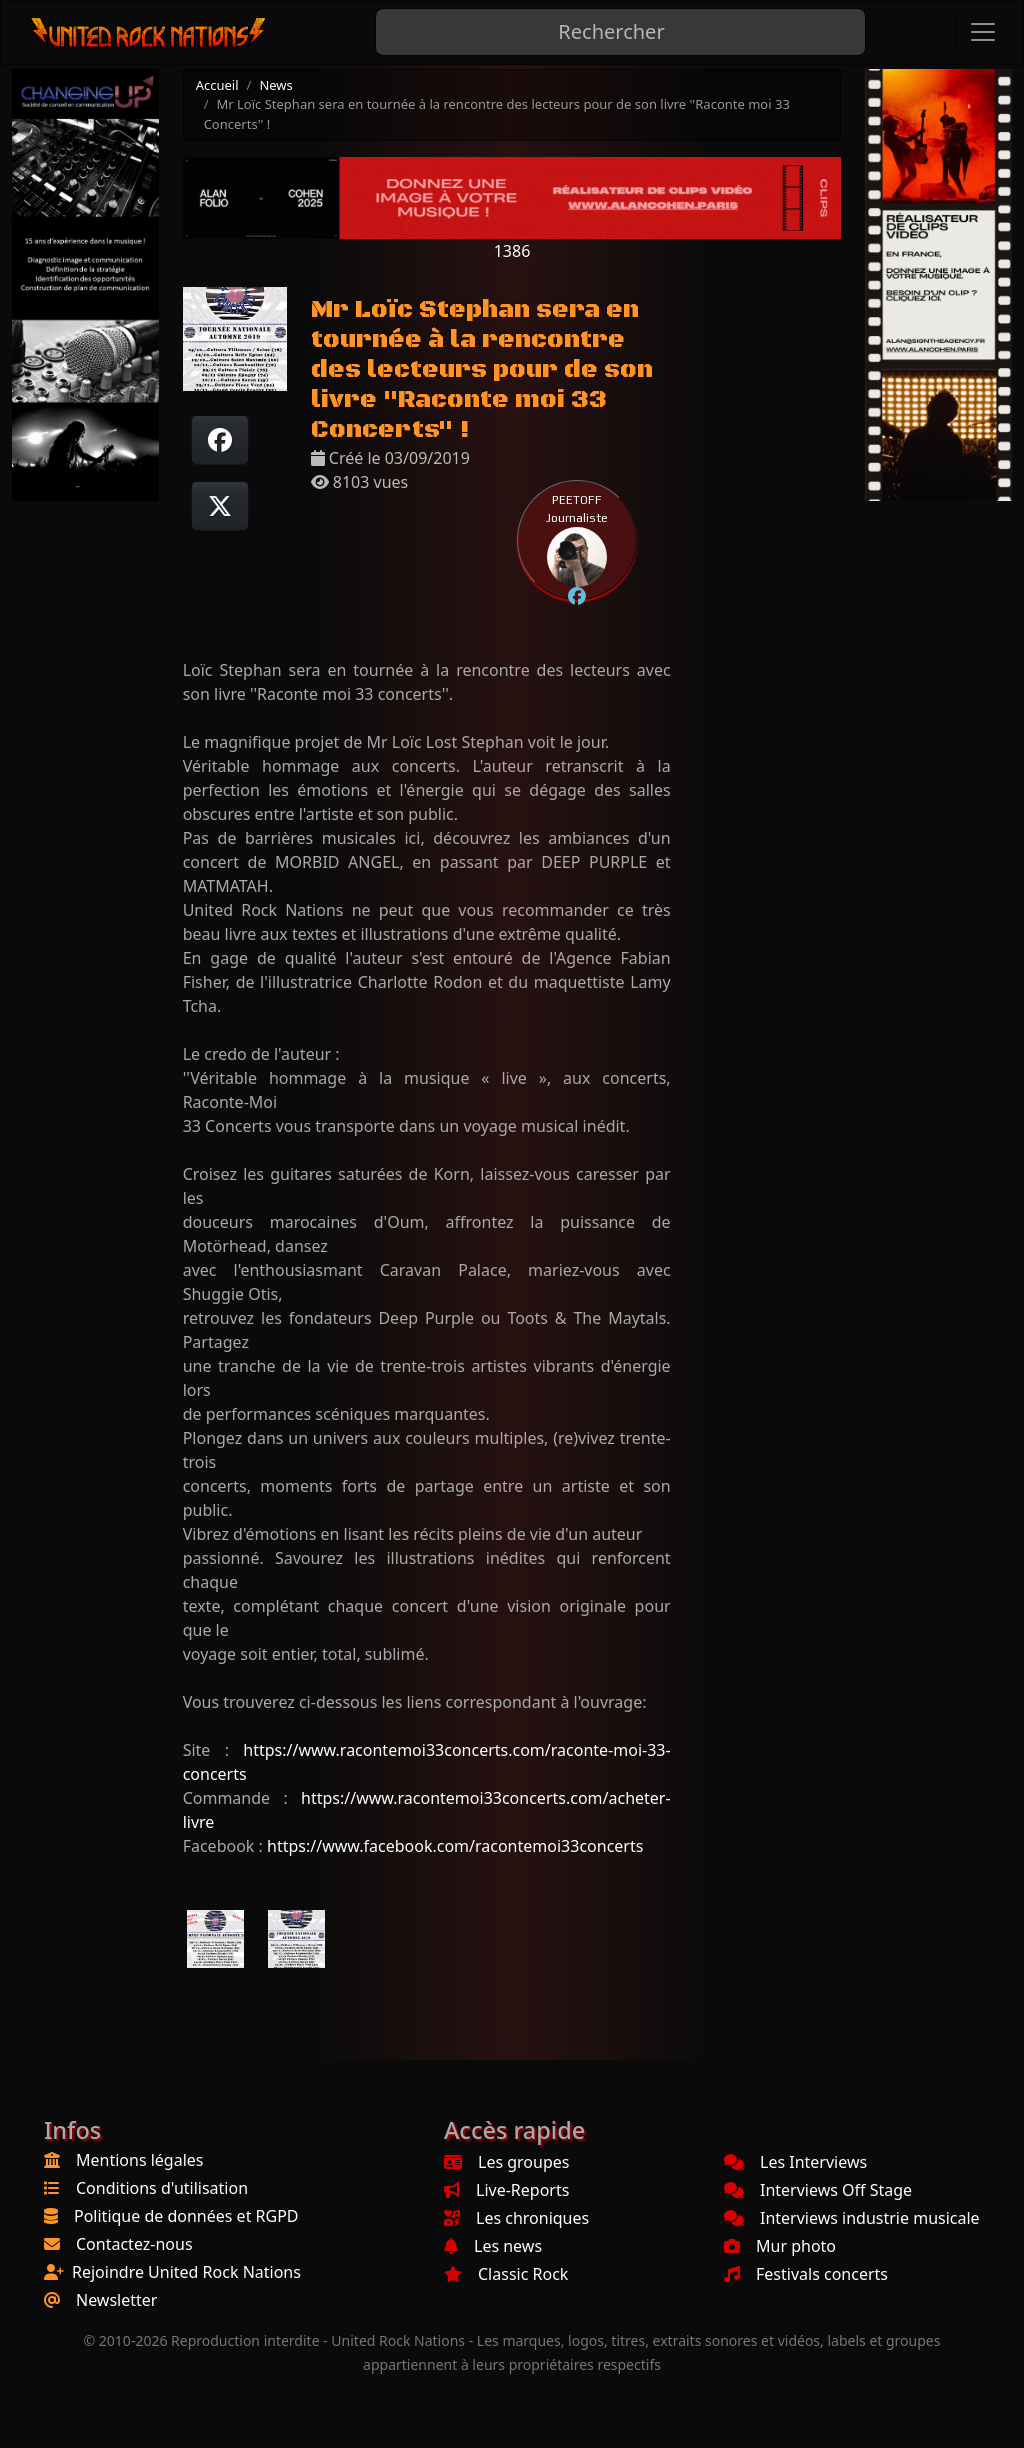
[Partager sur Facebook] (220, 440)
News (275, 85)
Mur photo (780, 2246)
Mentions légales (140, 2160)
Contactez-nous (134, 2244)
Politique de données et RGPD (186, 2216)
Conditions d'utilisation (162, 2188)
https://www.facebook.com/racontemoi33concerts (455, 1846)
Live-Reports (506, 2190)
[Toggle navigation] (983, 32)
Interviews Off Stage (818, 2190)
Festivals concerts (806, 2274)
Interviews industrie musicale (852, 2218)
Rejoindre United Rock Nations (186, 2272)
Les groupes (506, 2162)
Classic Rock (506, 2274)
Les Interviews (795, 2162)
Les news (493, 2246)
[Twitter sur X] (220, 506)
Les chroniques (516, 2218)
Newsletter (116, 2300)
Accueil (217, 85)
